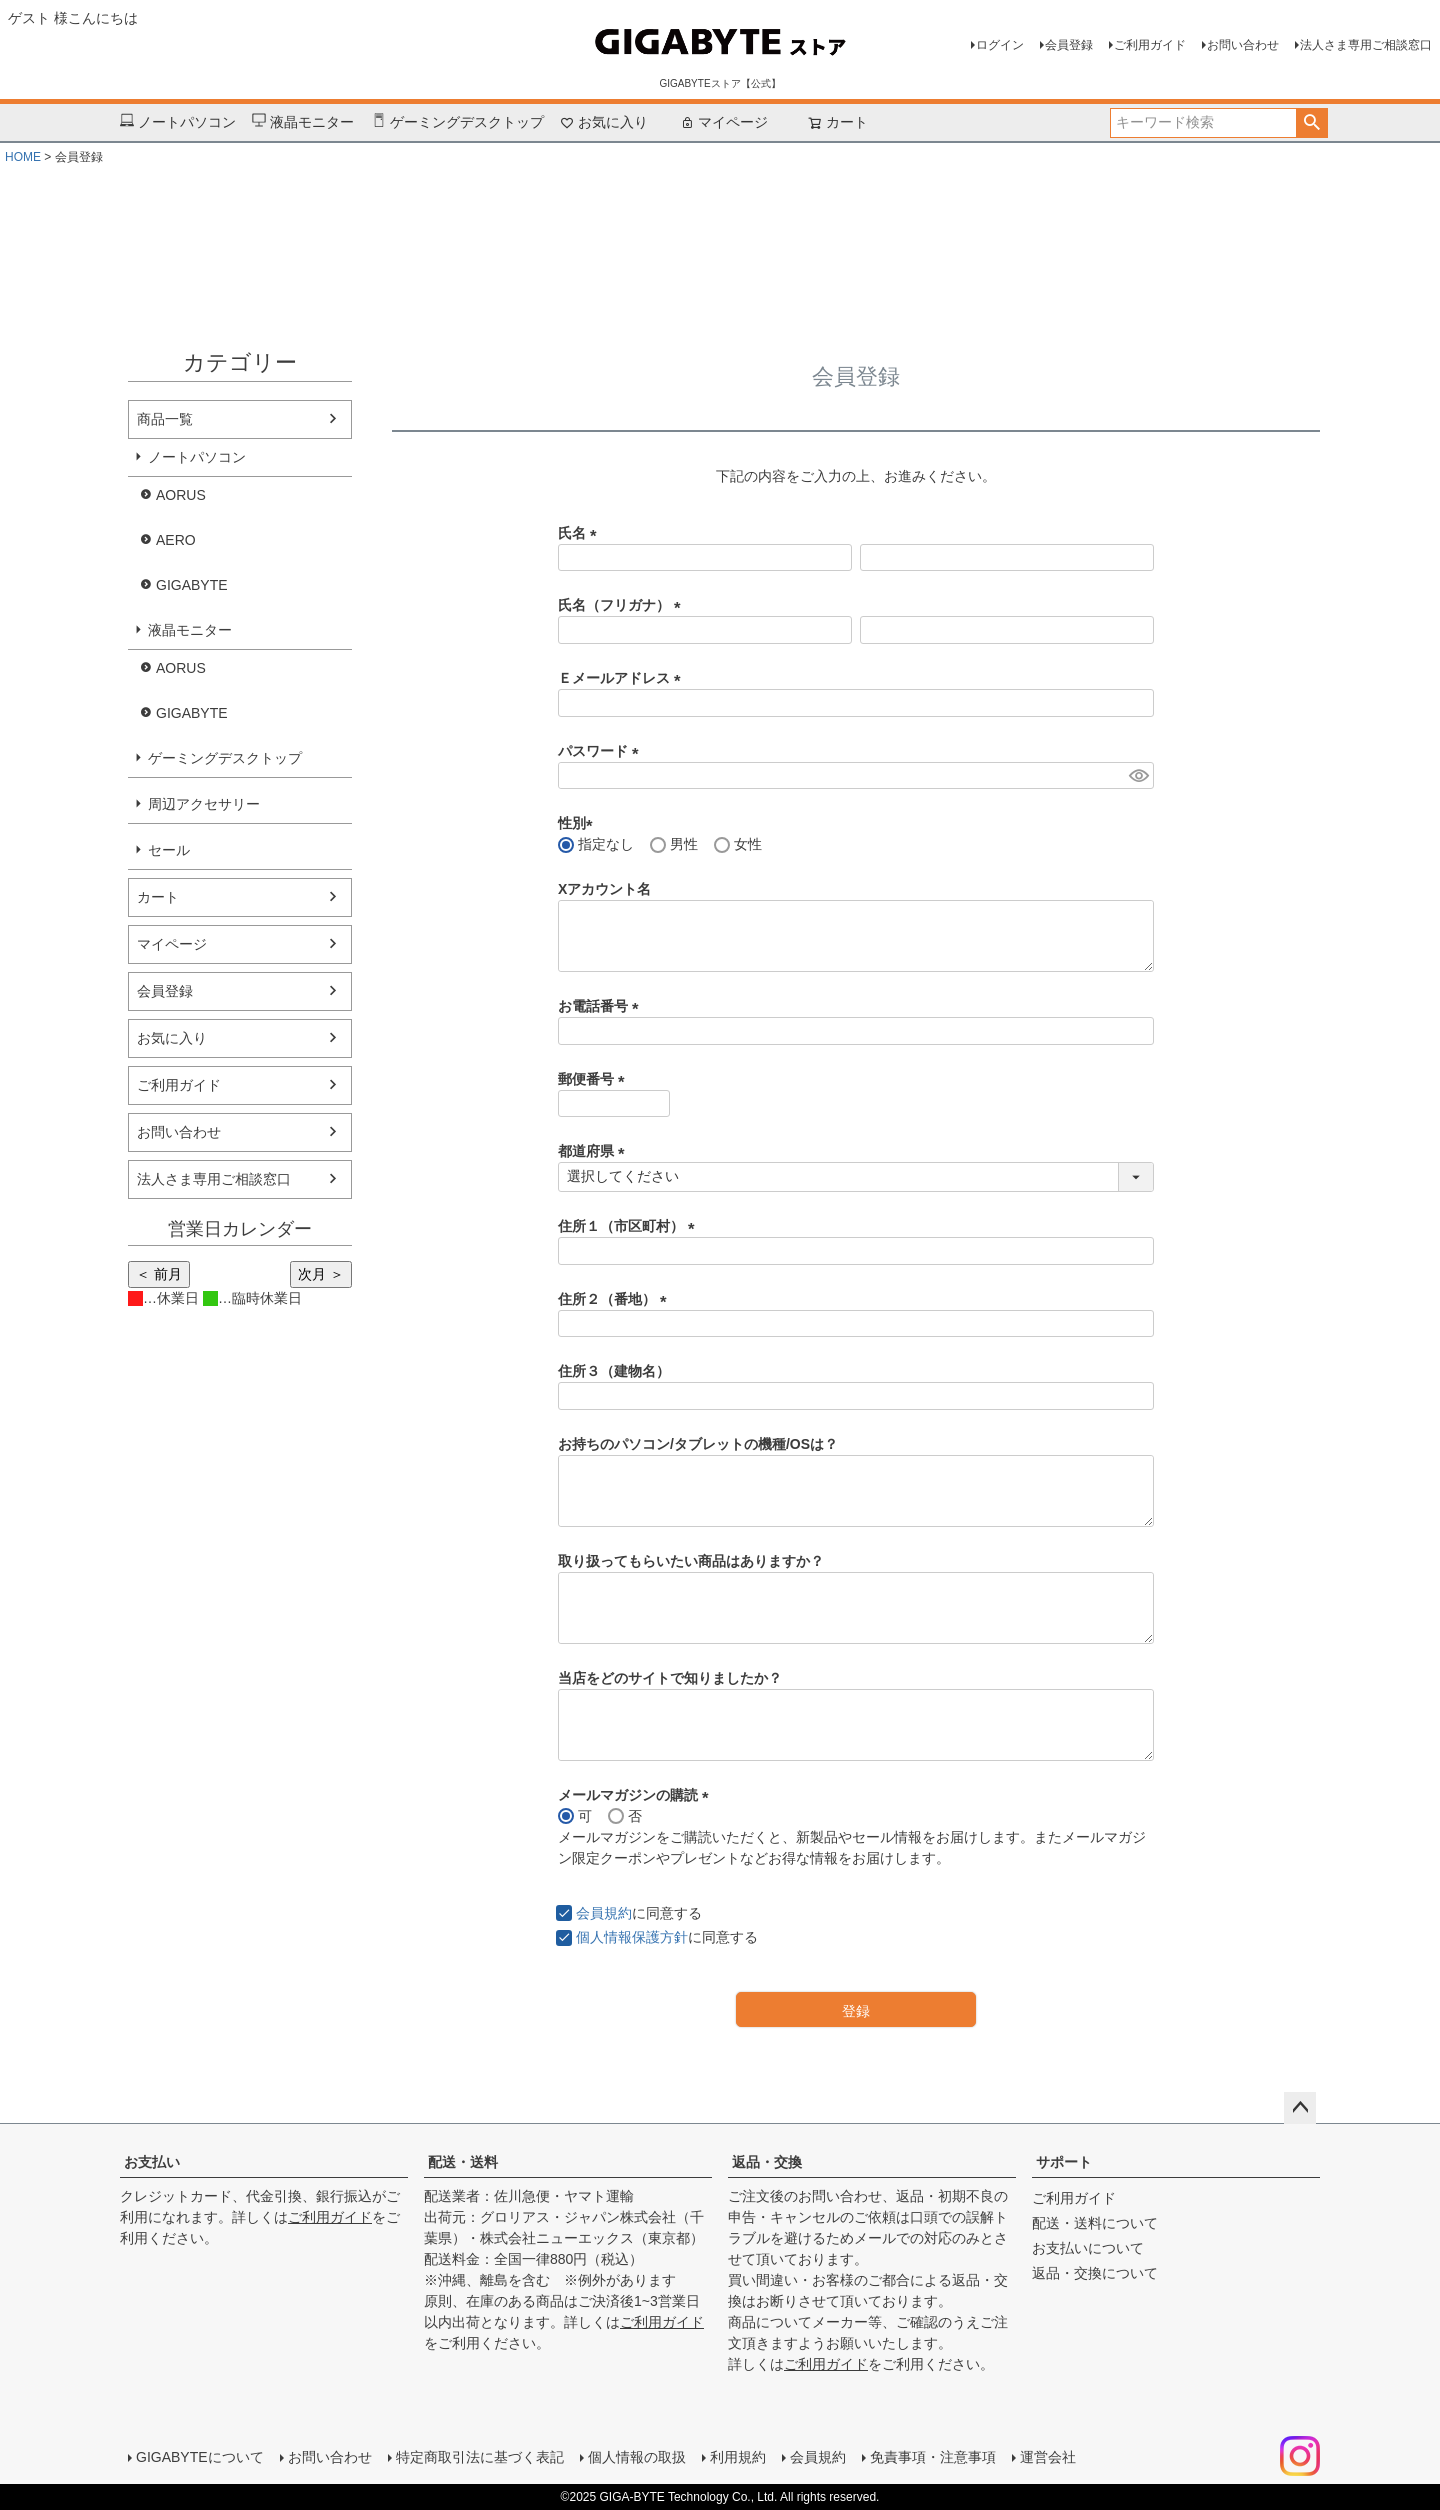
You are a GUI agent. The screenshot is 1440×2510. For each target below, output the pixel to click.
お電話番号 (602, 1006)
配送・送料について (1095, 2223)
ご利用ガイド (1150, 45)
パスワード (602, 751)
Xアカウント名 (604, 889)
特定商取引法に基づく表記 (480, 2457)
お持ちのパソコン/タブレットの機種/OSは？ (698, 1444)
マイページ (724, 122)
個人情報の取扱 (637, 2457)
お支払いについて (1088, 2248)
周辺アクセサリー (204, 804)
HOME (23, 157)
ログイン (1000, 45)
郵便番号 (595, 1079)
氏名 (581, 533)
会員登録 (1069, 45)
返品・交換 (767, 2162)
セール (169, 850)
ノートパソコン (178, 122)
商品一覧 (165, 419)
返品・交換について (1095, 2273)
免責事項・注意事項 (933, 2457)
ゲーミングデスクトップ (458, 122)
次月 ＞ (321, 1274)
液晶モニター (303, 122)
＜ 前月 (159, 1274)
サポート (1064, 2162)
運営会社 (1048, 2457)
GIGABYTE (192, 585)
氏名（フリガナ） (623, 605)
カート (158, 897)
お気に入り (604, 122)
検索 (1311, 123)
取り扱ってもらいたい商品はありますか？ (691, 1561)
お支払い (152, 2162)
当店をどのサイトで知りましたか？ (670, 1678)
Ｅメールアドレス (623, 678)
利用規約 (738, 2457)
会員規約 (604, 1913)
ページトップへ (1300, 2108)
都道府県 (595, 1151)
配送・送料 (463, 2162)
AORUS (181, 495)
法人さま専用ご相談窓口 (1366, 45)
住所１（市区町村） (630, 1226)
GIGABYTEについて (200, 2457)
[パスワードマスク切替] (1138, 776)
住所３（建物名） (614, 1371)
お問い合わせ (1243, 45)
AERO (176, 540)
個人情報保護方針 (632, 1937)
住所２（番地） (616, 1299)
